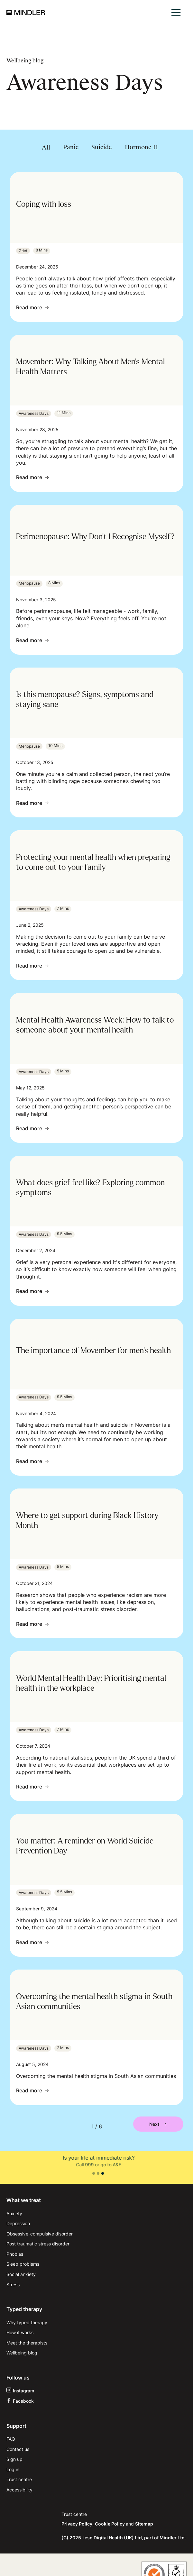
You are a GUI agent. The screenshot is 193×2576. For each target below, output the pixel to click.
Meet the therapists (26, 2342)
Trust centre (19, 2479)
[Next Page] (158, 2124)
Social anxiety (21, 2274)
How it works (19, 2332)
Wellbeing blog (21, 2352)
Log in (12, 2469)
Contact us (17, 2449)
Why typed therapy (26, 2322)
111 (103, 2164)
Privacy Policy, (77, 2523)
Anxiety (14, 2213)
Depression (18, 2223)
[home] (25, 12)
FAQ (10, 2439)
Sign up (14, 2459)
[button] (176, 12)
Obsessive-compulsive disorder (39, 2233)
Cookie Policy (110, 2523)
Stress (13, 2284)
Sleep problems (22, 2264)
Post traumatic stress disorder (37, 2243)
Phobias (14, 2254)
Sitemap (144, 2523)
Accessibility (19, 2489)
